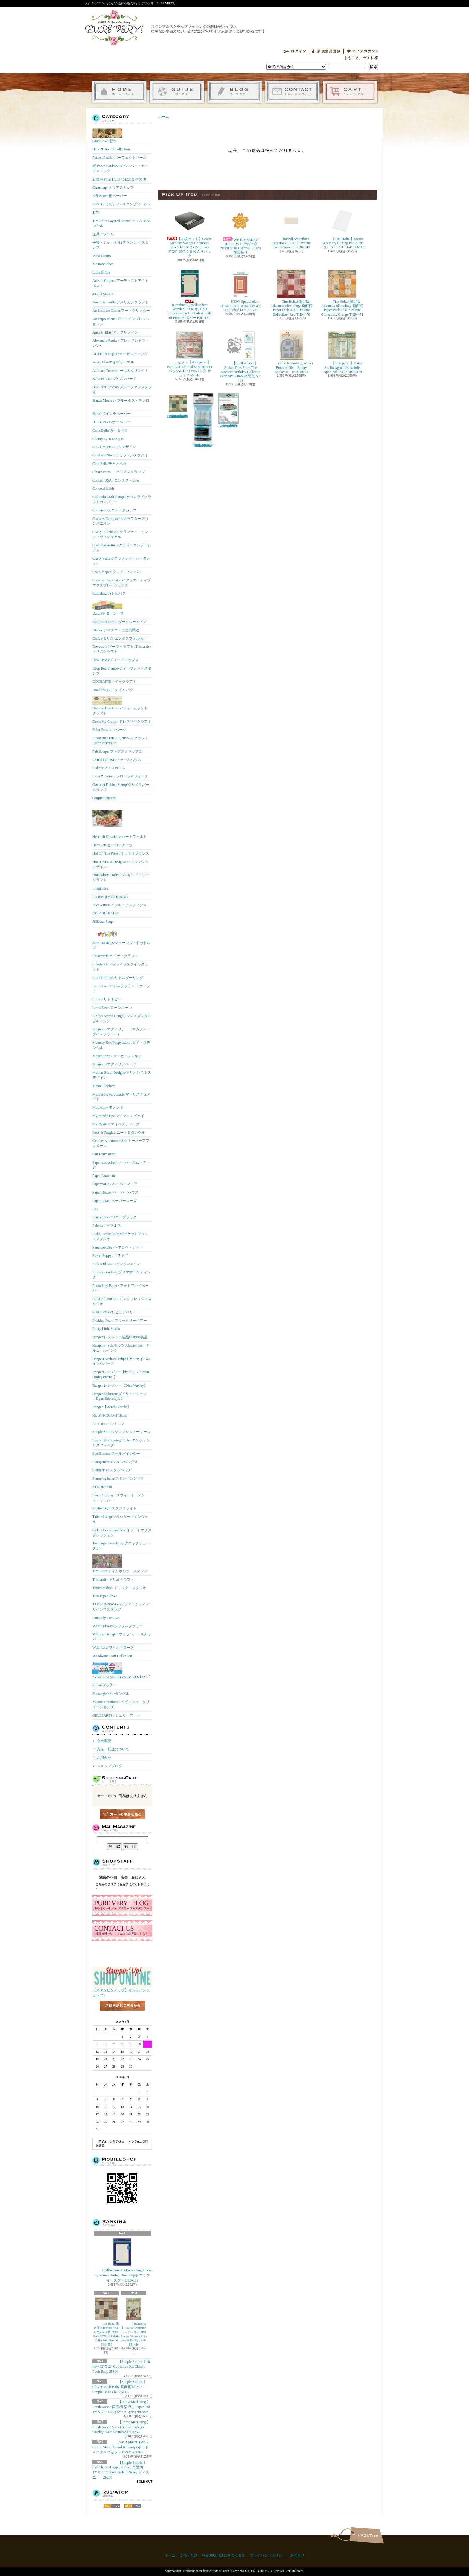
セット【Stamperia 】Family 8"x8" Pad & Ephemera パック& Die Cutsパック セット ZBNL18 (189, 353)
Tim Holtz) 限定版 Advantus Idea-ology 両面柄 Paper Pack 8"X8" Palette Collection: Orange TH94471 (342, 293)
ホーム (119, 92)
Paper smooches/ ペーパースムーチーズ (121, 1165)
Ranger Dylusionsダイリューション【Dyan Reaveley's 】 (119, 1396)
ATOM (132, 2506)
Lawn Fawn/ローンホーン (112, 1008)
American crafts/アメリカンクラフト (120, 302)
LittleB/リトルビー (106, 999)
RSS (111, 2506)
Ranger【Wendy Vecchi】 (111, 1407)
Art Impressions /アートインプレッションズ (121, 321)
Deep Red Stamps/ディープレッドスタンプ (121, 671)
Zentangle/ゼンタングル (110, 1694)
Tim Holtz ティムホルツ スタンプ (119, 1563)
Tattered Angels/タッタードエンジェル (120, 1519)
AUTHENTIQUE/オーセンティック (120, 354)
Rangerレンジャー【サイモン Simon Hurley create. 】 (120, 1374)
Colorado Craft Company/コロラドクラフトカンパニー (121, 499)
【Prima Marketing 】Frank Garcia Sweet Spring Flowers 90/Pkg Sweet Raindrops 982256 (121, 2427)
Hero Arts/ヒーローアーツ (112, 845)
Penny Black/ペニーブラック (114, 1217)
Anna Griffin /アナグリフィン (115, 332)
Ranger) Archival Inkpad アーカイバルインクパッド (121, 1361)
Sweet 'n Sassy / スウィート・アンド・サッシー (118, 1497)
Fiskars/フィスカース (108, 768)
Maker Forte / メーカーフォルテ (117, 1056)
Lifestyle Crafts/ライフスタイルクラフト (120, 966)
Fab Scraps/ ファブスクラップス (117, 751)
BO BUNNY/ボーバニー (111, 422)
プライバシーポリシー (268, 2555)
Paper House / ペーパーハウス (115, 1192)
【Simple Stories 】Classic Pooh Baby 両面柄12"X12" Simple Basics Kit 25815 (119, 2387)
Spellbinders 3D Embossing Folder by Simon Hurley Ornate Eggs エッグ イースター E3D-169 (123, 2259)
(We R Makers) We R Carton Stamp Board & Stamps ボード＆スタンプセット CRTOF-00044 (120, 2447)
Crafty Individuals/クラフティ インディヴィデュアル (120, 534)
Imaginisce (100, 888)
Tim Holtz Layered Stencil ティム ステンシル (121, 223)
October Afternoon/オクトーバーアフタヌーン (120, 1143)
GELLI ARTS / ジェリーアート (116, 1715)
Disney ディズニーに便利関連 (115, 630)
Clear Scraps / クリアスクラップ (118, 472)
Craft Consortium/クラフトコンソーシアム (121, 547)
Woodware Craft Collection (112, 1656)
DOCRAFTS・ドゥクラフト (114, 681)
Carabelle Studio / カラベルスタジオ (120, 455)
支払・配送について (177, 92)
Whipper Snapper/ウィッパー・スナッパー (121, 1636)
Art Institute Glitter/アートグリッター (121, 310)
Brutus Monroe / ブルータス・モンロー (120, 403)
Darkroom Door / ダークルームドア (119, 622)
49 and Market (102, 294)
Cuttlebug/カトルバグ (109, 593)
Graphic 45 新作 (107, 135)
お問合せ (292, 92)
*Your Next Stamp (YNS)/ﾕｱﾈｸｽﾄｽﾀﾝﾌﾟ (121, 1670)
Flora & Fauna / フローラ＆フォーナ (120, 776)
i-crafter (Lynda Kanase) (110, 897)
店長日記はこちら (122, 2016)
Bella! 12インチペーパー (111, 414)
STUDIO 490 (102, 1487)
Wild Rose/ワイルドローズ (113, 1647)
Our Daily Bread (104, 1154)
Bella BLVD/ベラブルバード (114, 379)
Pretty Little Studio (106, 1329)
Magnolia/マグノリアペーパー (115, 1064)
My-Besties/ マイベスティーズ (116, 1124)
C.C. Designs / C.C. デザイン (114, 447)
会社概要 (104, 1741)
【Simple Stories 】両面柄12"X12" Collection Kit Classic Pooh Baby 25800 (121, 2367)
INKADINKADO (105, 913)
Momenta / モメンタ (107, 1107)
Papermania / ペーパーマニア (114, 1184)
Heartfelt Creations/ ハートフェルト (119, 821)
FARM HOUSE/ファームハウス (116, 760)
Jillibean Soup (102, 921)
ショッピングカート (350, 92)
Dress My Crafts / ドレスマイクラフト (121, 721)
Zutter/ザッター (104, 1685)
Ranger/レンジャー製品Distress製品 (120, 1337)
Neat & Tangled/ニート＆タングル (118, 1132)
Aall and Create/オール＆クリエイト (120, 371)
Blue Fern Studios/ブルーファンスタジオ (122, 389)
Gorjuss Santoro (104, 798)
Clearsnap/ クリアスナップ (113, 187)
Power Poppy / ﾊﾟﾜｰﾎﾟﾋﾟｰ (111, 1255)
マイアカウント (362, 51)
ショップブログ (235, 92)
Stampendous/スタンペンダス (115, 1462)
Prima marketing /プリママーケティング (121, 1274)
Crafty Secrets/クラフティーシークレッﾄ (121, 561)
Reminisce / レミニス (108, 1424)
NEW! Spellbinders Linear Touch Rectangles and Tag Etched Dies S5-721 (240, 290)
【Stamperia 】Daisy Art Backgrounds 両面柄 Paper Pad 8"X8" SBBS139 (342, 352)
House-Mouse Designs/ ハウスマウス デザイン (120, 864)
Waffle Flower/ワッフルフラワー (117, 1626)
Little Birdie (101, 272)
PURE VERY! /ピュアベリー (114, 1312)
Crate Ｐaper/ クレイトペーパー (116, 572)
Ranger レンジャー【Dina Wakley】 (119, 1385)
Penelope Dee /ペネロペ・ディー (117, 1247)
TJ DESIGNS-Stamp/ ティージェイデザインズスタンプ (121, 1606)
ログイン (295, 51)
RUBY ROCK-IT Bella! (109, 1415)
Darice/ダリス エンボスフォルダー (119, 638)
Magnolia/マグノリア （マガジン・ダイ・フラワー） (121, 1031)
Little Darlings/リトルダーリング (117, 978)
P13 (95, 1209)
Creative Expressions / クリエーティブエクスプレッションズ (121, 582)
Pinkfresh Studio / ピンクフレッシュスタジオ (122, 1301)
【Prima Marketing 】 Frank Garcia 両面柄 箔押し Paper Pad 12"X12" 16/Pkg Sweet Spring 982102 (121, 2407)
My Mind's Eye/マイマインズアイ (118, 1116)
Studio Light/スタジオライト (114, 1508)
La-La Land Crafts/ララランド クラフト (121, 988)
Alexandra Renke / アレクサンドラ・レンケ (120, 343)
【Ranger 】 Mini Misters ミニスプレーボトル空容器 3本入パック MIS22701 (203, 420)
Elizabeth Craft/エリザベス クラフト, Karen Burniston (120, 740)
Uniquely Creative (105, 1618)
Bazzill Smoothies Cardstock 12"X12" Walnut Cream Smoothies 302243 (291, 228)
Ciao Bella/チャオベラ (109, 464)
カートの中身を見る (122, 1814)
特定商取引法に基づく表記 (223, 2555)
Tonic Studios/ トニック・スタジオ (119, 1588)
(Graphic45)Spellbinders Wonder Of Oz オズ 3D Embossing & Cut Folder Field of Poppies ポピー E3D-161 (190, 294)
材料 (96, 212)
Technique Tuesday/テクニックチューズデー (121, 1545)
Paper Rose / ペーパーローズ (114, 1201)
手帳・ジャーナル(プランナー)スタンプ (120, 245)
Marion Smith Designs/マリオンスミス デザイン (121, 1075)
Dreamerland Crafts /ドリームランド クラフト (120, 705)
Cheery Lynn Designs (108, 439)
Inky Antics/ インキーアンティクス (119, 905)
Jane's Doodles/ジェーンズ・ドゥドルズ (121, 939)
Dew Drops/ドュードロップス (115, 660)
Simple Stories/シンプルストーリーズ (121, 1432)
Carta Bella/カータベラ (110, 430)
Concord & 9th (103, 488)
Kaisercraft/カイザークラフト (115, 956)
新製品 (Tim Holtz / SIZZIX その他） (121, 179)
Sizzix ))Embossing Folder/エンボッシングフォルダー (121, 1442)
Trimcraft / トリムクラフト (113, 1579)
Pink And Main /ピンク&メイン (116, 1264)
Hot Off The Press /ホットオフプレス (120, 853)
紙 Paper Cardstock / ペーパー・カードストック (120, 168)
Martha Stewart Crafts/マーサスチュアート (121, 1096)
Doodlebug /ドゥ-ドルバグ (112, 690)
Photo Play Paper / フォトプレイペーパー (120, 1288)
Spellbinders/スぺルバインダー (116, 1454)
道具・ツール (103, 234)
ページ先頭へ (367, 2535)
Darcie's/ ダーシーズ (108, 607)
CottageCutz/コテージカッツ (114, 510)
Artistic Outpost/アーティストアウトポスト (120, 283)
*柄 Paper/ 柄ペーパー (109, 196)
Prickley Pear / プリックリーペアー (119, 1320)
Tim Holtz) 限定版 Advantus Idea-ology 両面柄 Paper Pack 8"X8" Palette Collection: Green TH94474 (177, 405)
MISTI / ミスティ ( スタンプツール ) (121, 204)
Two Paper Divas (104, 1596)
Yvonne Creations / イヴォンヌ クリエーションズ (121, 1704)
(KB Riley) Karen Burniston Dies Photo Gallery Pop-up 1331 (228, 410)
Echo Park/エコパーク (109, 730)
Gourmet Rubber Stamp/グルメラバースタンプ (120, 787)
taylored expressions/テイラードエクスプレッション (122, 1532)
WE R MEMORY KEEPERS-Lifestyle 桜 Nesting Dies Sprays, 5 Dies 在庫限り (242, 230)
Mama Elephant (103, 1086)
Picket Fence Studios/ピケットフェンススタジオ (120, 1236)
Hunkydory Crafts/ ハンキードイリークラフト (120, 877)
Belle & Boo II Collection (111, 149)
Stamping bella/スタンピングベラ (118, 1478)
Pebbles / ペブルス (106, 1225)
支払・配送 (189, 2555)
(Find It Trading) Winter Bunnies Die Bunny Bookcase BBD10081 (291, 352)
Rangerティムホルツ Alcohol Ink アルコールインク (121, 1348)
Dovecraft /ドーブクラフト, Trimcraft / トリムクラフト (121, 649)
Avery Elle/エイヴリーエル (113, 362)
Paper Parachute (104, 1176)
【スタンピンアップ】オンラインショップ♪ (122, 1990)
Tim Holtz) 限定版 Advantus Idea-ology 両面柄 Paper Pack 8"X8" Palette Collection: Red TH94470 (291, 293)
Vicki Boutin (101, 256)
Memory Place (102, 264)
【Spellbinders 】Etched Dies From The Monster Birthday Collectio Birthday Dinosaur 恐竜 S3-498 (240, 356)
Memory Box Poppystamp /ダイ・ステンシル (121, 1045)
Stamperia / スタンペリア (111, 1470)
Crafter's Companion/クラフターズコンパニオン (120, 521)
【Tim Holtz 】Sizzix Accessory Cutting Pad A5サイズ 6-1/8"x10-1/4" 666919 (342, 228)
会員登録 (326, 51)
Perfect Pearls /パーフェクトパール (119, 157)
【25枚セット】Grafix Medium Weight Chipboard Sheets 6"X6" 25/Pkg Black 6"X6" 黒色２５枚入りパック (190, 232)
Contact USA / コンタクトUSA (115, 480)
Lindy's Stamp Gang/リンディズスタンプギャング (122, 1018)
